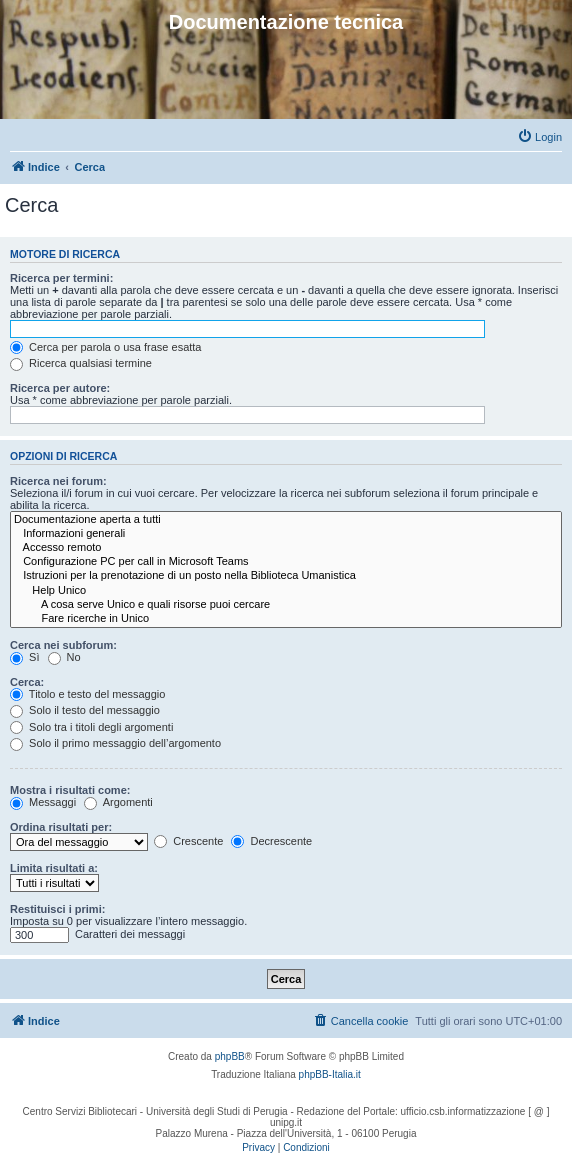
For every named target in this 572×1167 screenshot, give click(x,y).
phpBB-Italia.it (330, 1074)
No (64, 657)
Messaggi (43, 802)
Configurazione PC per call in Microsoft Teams (286, 562)
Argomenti (118, 802)
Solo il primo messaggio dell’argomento (115, 743)
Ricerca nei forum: (58, 481)
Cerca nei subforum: (63, 645)
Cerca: (27, 682)
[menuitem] (539, 137)
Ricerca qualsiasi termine (81, 363)
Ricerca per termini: (61, 278)
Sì (24, 657)
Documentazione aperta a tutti (286, 520)
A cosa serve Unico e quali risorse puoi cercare (286, 605)
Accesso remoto (286, 548)
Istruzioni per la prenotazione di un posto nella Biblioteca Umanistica (286, 576)
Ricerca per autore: (60, 388)
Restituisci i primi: (57, 909)
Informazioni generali (286, 534)
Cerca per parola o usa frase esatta (105, 347)
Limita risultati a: (54, 868)
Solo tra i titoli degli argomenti (91, 727)
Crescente (188, 841)
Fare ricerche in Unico (286, 619)
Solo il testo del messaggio (85, 710)
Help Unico (286, 591)
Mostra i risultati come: (70, 790)
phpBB (230, 1056)
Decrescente (271, 841)
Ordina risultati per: (61, 827)
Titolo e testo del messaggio (87, 694)
